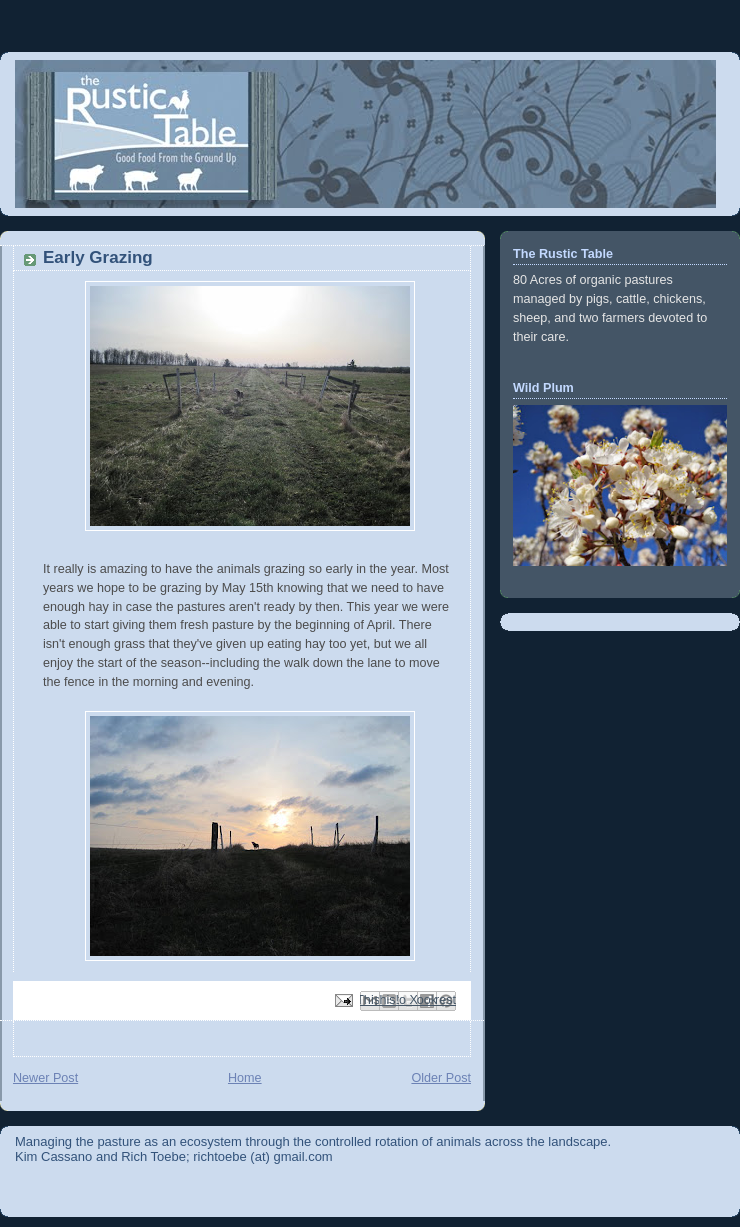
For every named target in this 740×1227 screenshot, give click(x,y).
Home (245, 1078)
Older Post (441, 1078)
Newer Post (45, 1078)
